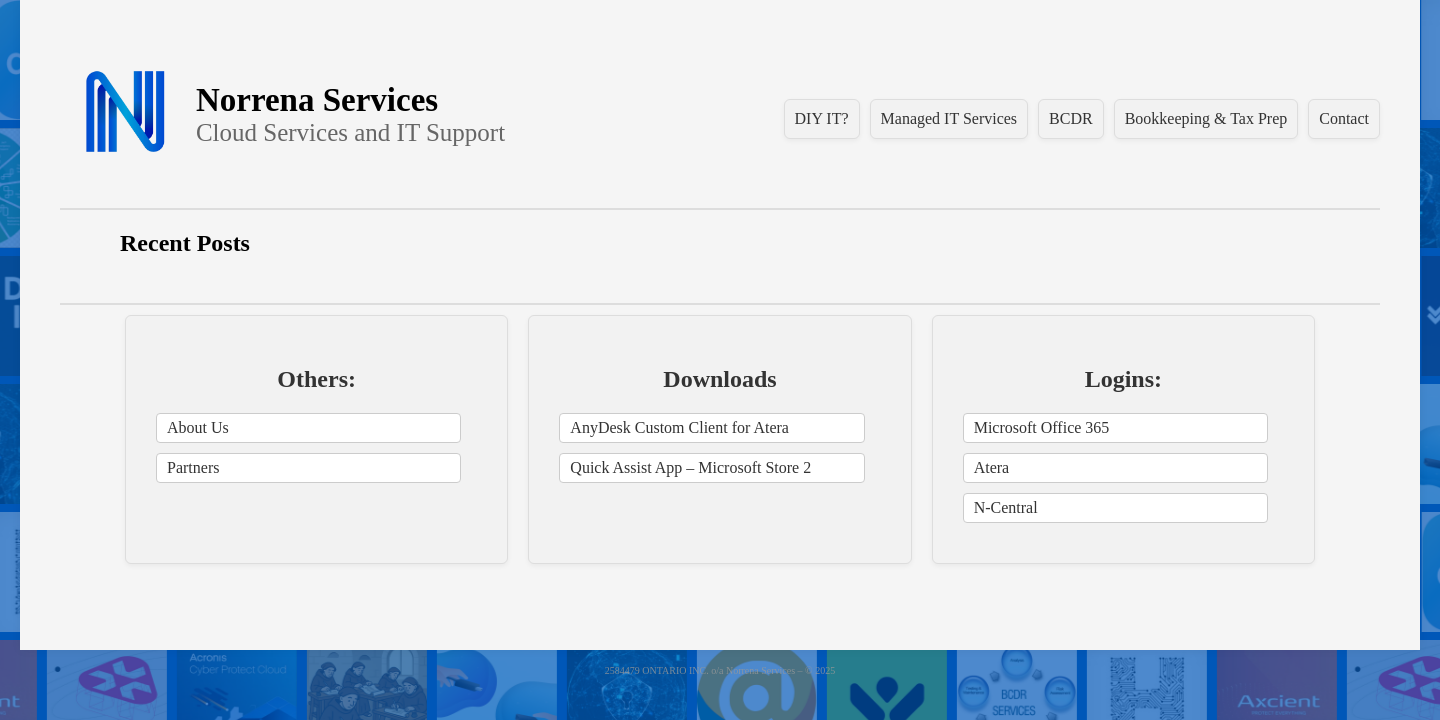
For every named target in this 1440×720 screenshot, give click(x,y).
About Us (198, 427)
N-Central (1006, 507)
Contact (1344, 118)
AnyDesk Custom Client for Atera (679, 427)
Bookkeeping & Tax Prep (1206, 118)
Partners (193, 467)
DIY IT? (822, 118)
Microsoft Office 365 (1042, 427)
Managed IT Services (949, 118)
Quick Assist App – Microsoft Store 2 (690, 467)
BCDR (1071, 118)
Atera (992, 467)
